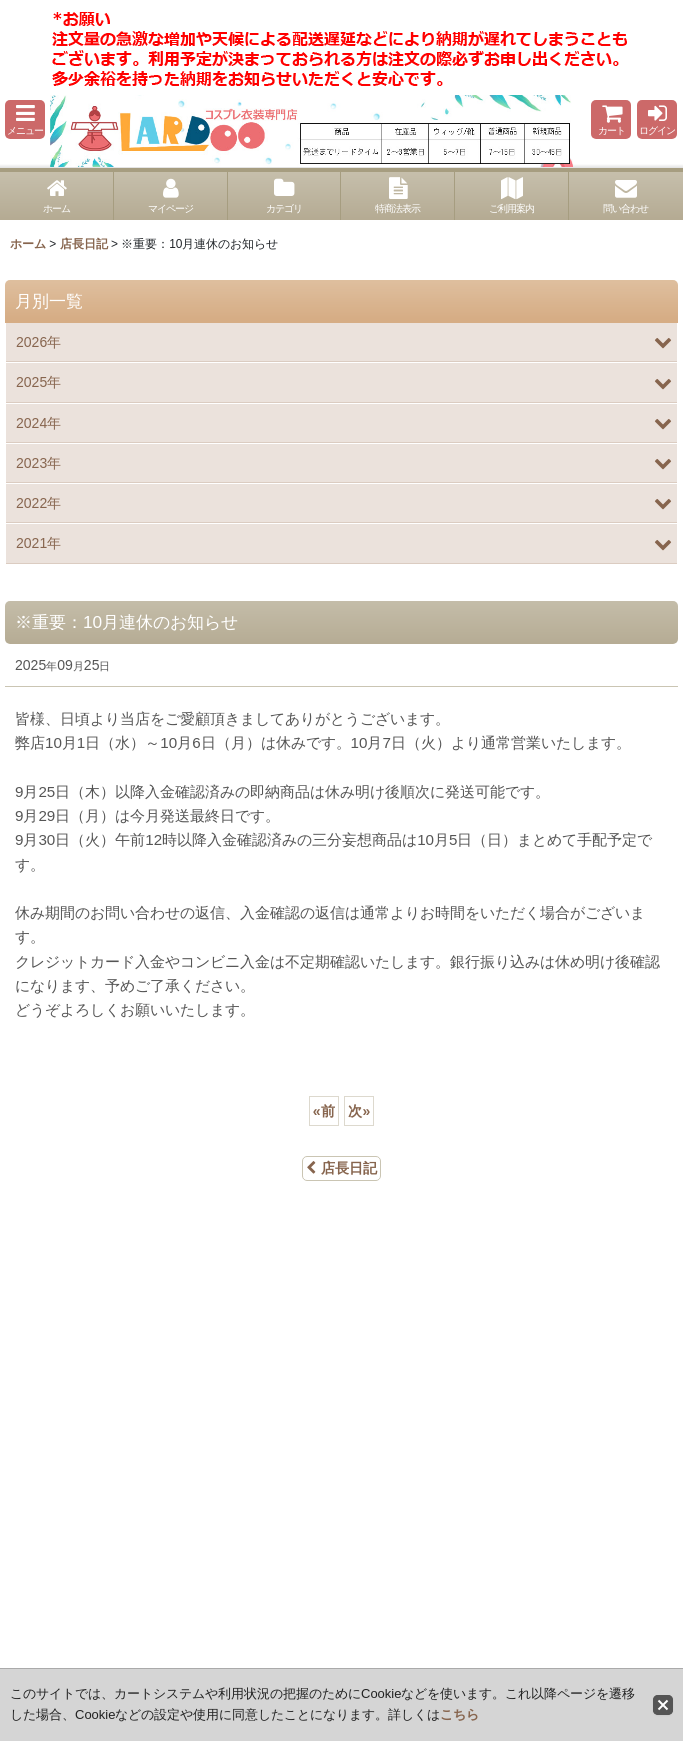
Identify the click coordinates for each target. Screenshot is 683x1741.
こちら (459, 1714)
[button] (25, 119)
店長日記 (341, 1168)
